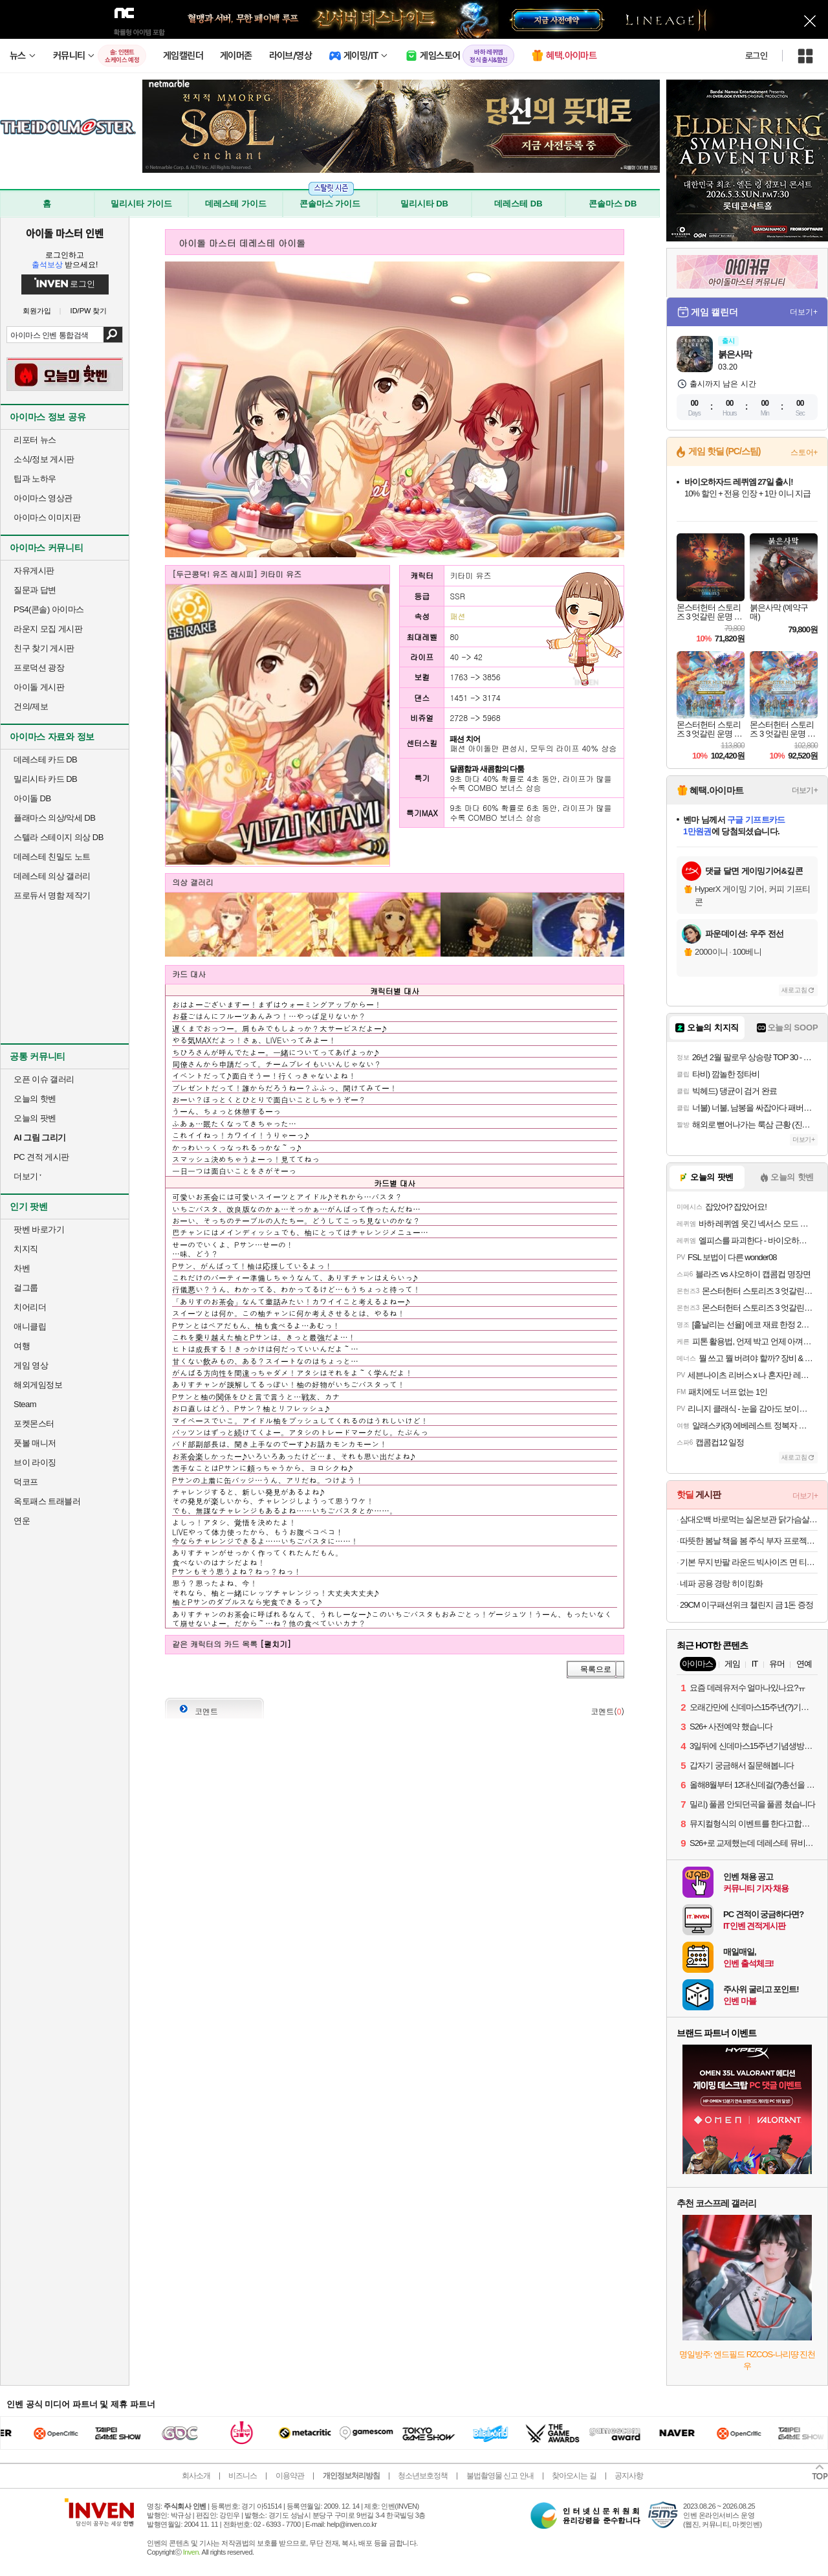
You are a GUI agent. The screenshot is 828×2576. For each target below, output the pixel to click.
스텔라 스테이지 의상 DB (59, 837)
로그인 (756, 55)
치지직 (26, 1249)
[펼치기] (275, 1643)
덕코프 (26, 1482)
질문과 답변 (35, 590)
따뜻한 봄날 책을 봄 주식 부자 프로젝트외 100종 (749, 1541)
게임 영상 (31, 1365)
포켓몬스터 (34, 1423)
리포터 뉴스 (35, 440)
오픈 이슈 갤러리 (44, 1079)
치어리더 (30, 1307)
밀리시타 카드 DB (45, 779)
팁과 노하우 (35, 478)
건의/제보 (31, 706)
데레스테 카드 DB (45, 759)
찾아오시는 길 (574, 2475)
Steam (25, 1404)
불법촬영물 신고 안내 (500, 2475)
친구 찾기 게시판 (44, 648)
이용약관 (290, 2475)
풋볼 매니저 (35, 1443)
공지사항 (629, 2475)
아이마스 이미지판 (47, 517)
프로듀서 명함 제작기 (52, 895)
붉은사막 (735, 354)
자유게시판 (34, 570)
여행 (22, 1346)
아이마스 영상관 (43, 498)
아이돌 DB (32, 798)
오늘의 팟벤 (35, 1118)
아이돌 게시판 (39, 687)
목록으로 (595, 1669)
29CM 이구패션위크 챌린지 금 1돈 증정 (746, 1605)
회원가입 (37, 311)
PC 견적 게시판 (41, 1157)
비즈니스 (242, 2475)
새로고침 (794, 990)
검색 (113, 334)
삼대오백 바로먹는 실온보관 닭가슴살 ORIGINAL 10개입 (749, 1519)
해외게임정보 (38, 1385)
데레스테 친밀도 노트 (52, 856)
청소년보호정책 (423, 2475)
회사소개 (196, 2475)
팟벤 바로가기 (39, 1229)
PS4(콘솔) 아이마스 (49, 609)
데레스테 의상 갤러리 (52, 876)
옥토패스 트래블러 (47, 1501)
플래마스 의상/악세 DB (54, 818)
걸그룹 (26, 1287)
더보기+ (804, 312)
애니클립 (30, 1326)
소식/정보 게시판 (44, 459)
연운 (22, 1520)
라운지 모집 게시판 (48, 629)
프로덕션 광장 (39, 667)
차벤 (22, 1268)
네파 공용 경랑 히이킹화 (721, 1583)
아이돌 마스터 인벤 (64, 233)
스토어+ (804, 452)
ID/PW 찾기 (89, 311)
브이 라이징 (35, 1462)
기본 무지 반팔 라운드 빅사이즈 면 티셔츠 (749, 1562)
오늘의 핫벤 (35, 1098)
